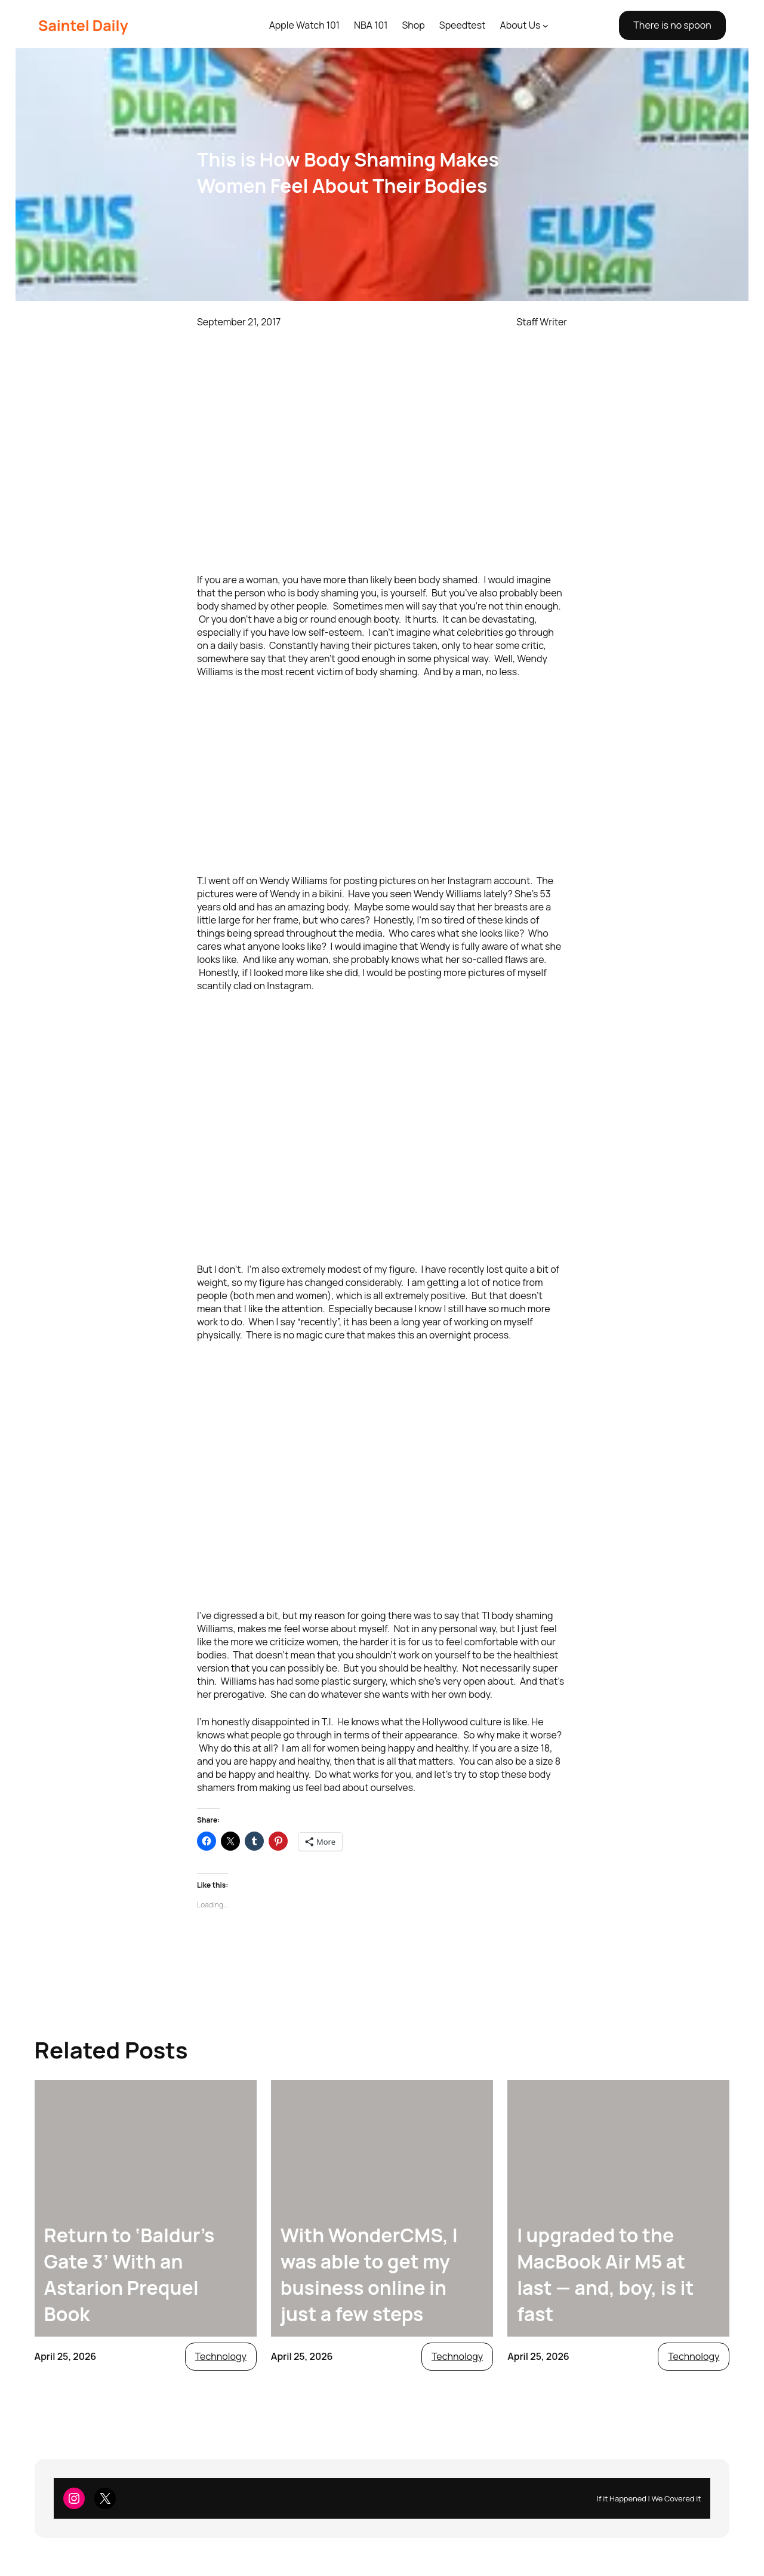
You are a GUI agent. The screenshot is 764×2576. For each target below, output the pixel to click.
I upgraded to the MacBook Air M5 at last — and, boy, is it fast (605, 2274)
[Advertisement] (382, 776)
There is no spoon (672, 25)
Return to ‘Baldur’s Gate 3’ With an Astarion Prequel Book (129, 2274)
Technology (221, 2356)
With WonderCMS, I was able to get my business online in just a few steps (369, 2274)
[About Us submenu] (546, 26)
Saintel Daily (83, 25)
